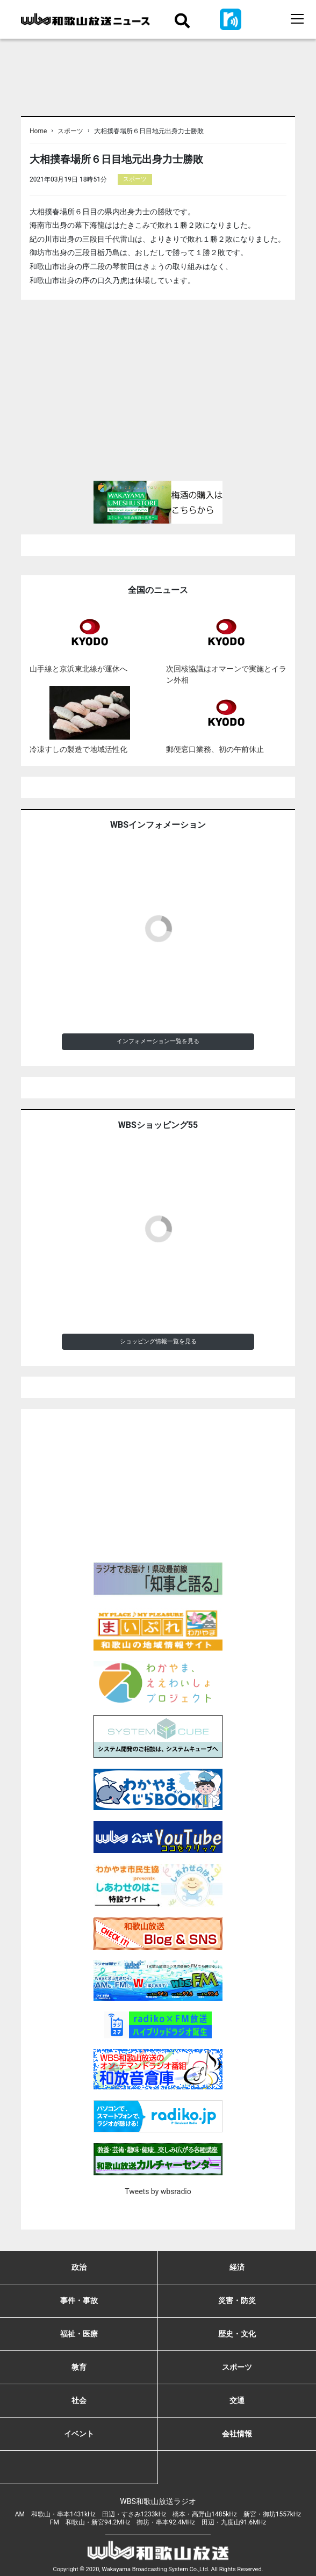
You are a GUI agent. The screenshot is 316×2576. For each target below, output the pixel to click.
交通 (237, 2400)
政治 (79, 2267)
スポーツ (70, 131)
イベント (79, 2433)
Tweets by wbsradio (158, 2191)
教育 (79, 2367)
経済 (237, 2267)
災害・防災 (237, 2300)
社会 (79, 2400)
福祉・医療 (79, 2333)
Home (38, 131)
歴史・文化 (237, 2333)
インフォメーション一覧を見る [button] (158, 1041)
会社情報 (237, 2433)
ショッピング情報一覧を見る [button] (158, 1341)
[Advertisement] (158, 395)
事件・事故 (79, 2300)
